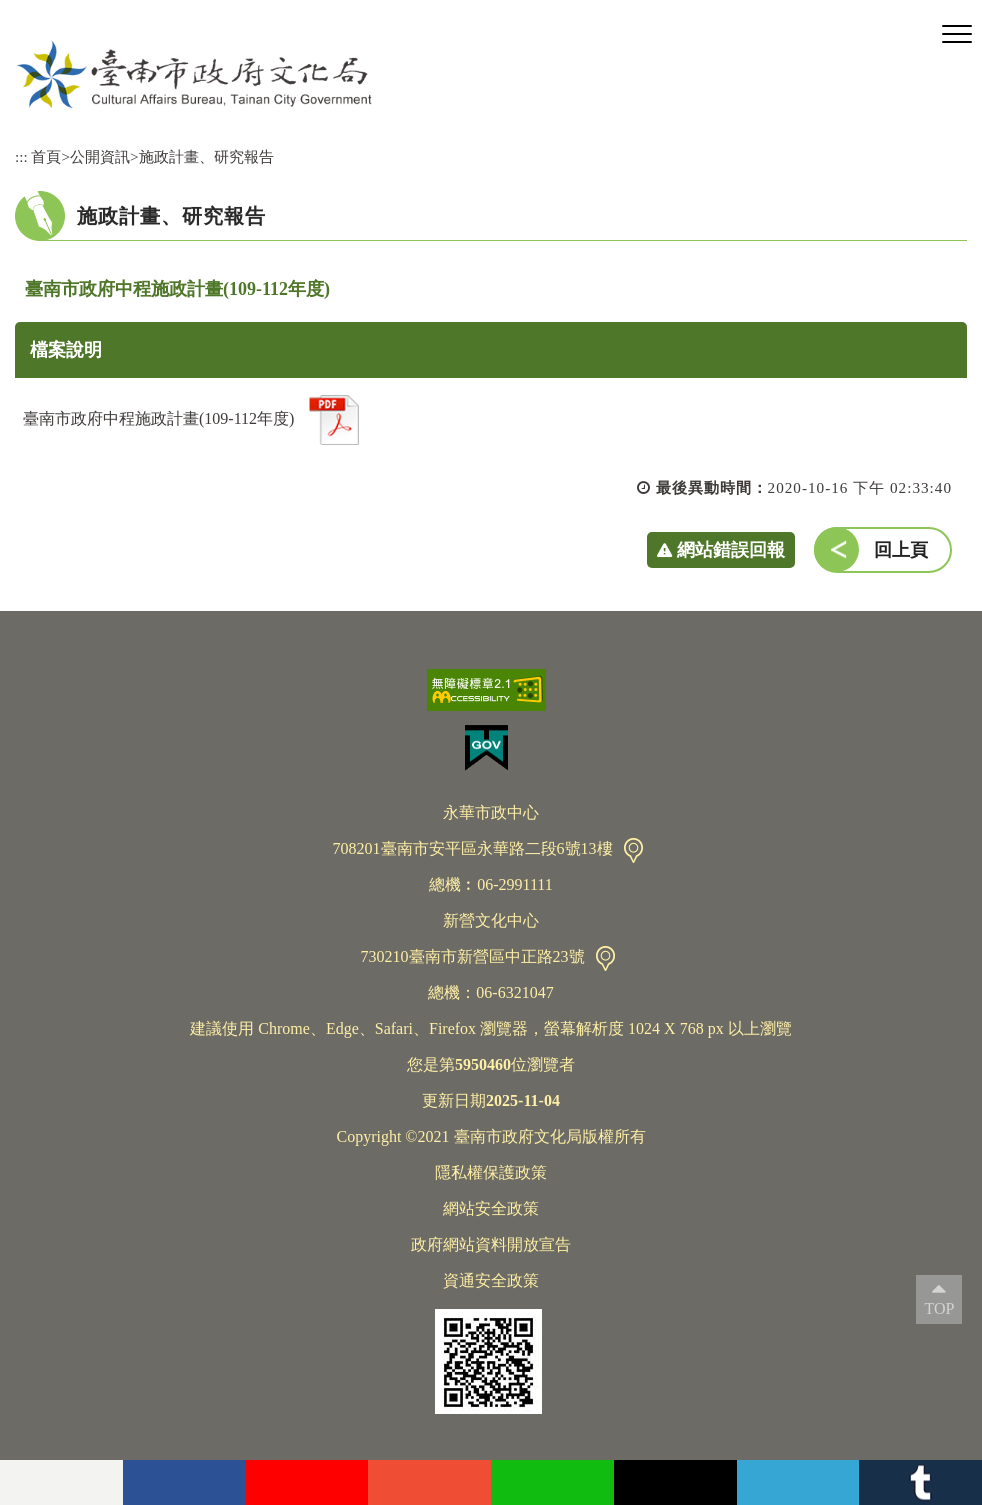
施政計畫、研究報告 (206, 156)
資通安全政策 (491, 1280)
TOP (939, 1308)
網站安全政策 (491, 1208)
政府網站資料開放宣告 (491, 1244)
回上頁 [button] (901, 550)
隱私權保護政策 (491, 1172)
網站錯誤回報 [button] (731, 550)
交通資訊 (633, 850)
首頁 (46, 156)
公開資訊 (100, 156)
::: (21, 156)
